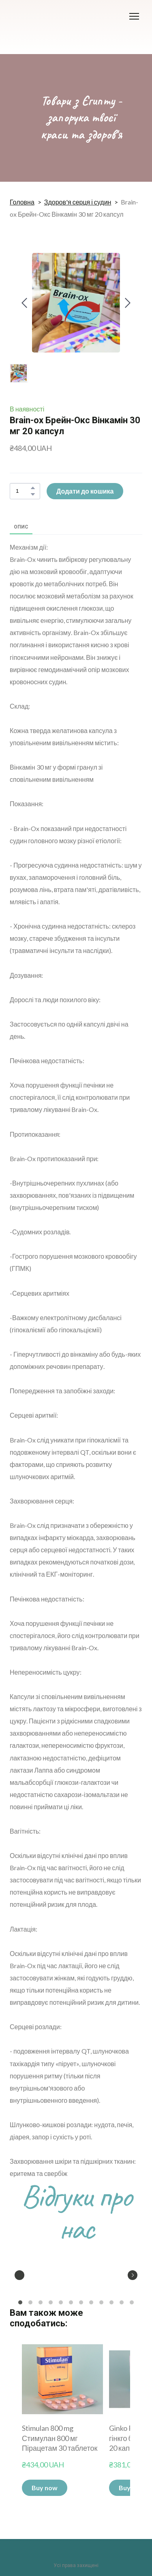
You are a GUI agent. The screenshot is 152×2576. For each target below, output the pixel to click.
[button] (33, 488)
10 (112, 2303)
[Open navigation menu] (134, 16)
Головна (22, 202)
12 (132, 2303)
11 (122, 2303)
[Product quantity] (23, 491)
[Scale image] (30, 2274)
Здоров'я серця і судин (77, 202)
